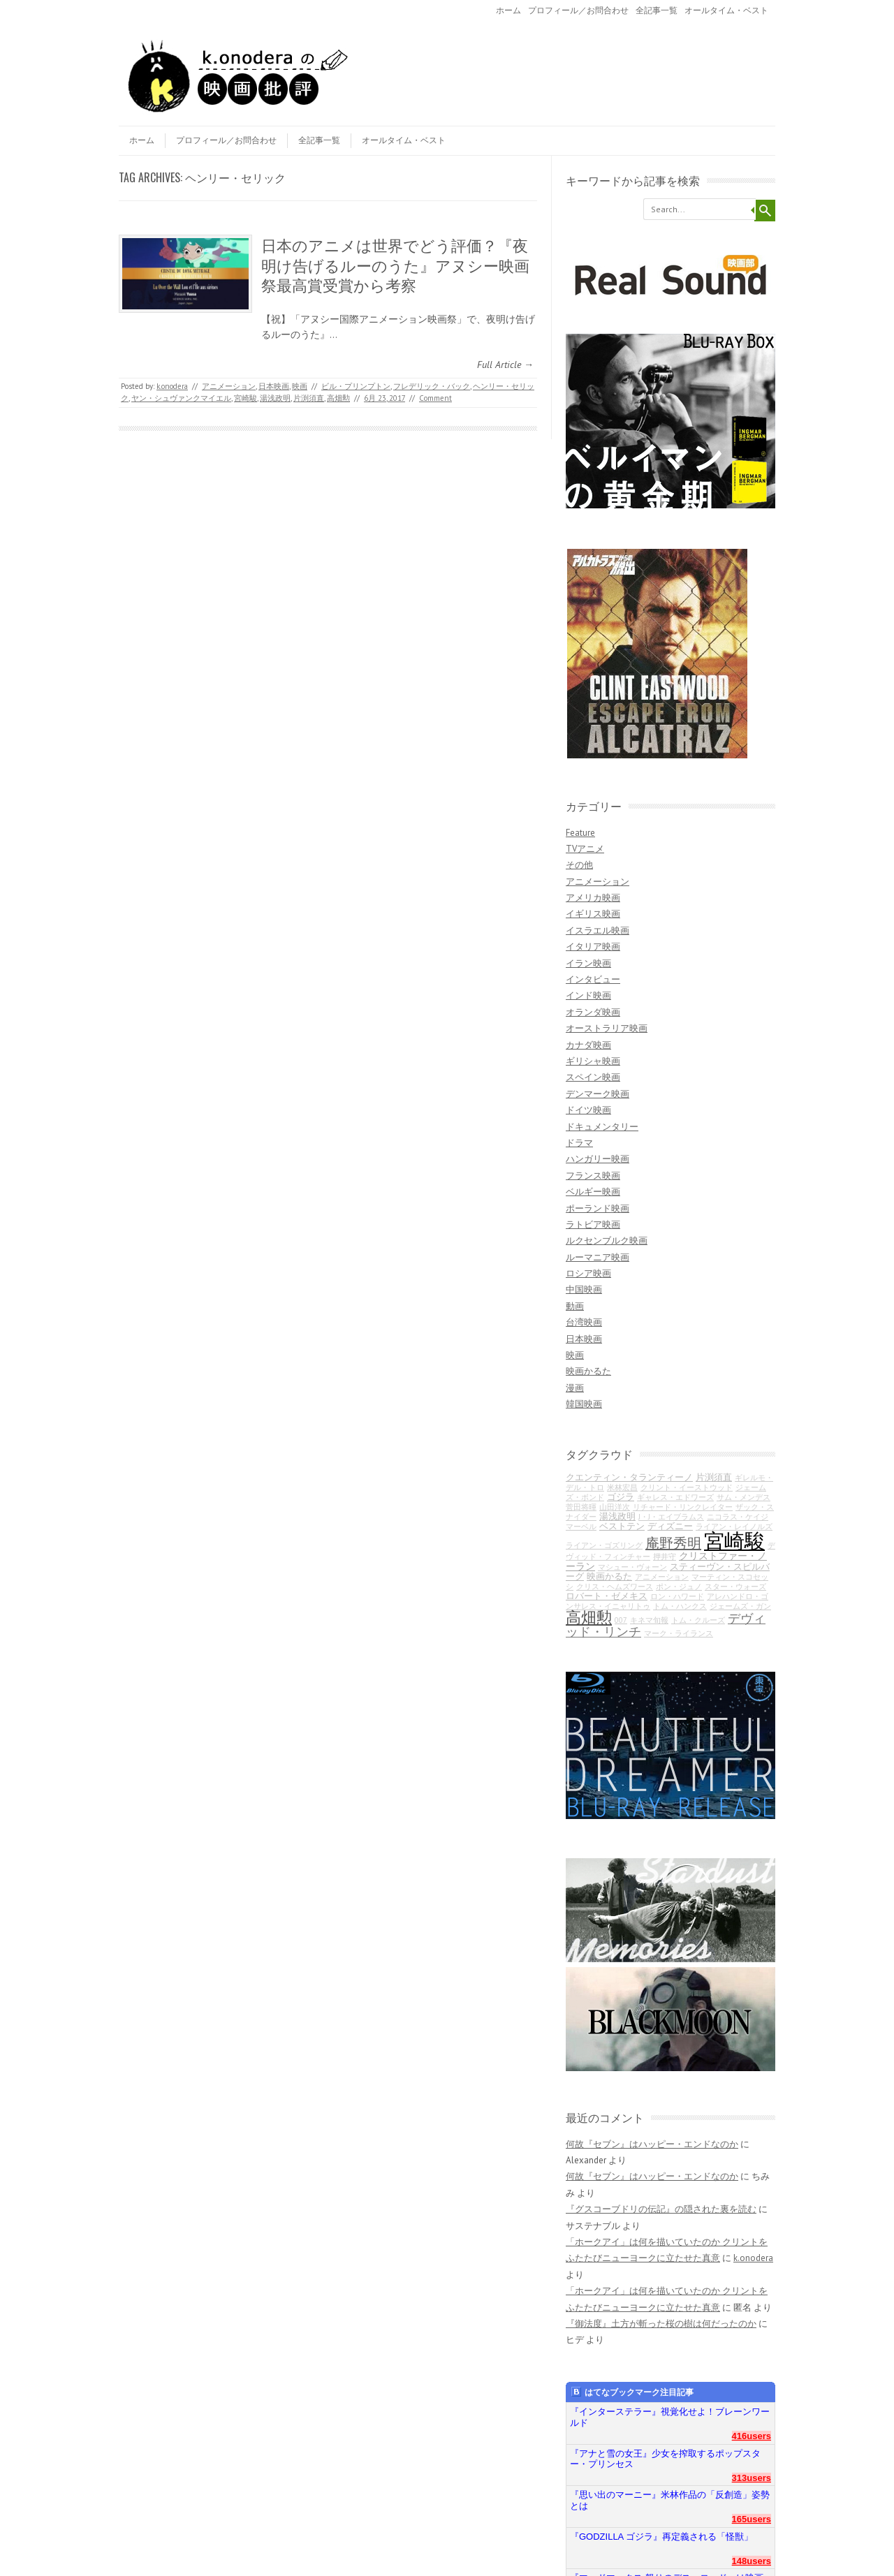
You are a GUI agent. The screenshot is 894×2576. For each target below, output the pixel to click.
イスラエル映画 (597, 930)
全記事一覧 (656, 10)
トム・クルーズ (698, 1620)
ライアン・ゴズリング (604, 1545)
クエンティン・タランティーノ (629, 1476)
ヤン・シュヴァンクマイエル (181, 398)
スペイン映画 (593, 1077)
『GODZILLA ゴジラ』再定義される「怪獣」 (661, 2536)
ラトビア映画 (593, 1224)
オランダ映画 (593, 1012)
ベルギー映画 (593, 1192)
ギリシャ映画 (593, 1061)
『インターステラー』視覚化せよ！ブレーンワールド (670, 2417)
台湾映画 (584, 1322)
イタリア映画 (593, 946)
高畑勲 (338, 398)
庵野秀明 (673, 1543)
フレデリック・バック (431, 386)
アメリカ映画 (593, 898)
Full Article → (505, 364)
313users (751, 2478)
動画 (575, 1306)
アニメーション (229, 386)
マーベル (581, 1526)
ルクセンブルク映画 (606, 1240)
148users (751, 2561)
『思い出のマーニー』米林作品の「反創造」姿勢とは (670, 2500)
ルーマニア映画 (597, 1257)
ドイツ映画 (588, 1110)
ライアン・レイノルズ (734, 1526)
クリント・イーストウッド (686, 1487)
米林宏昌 (622, 1487)
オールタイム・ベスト (726, 10)
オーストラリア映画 (606, 1028)
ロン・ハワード (677, 1596)
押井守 (664, 1556)
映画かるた (588, 1371)
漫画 (575, 1388)
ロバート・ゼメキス (606, 1595)
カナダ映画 (588, 1045)
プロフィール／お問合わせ (578, 10)
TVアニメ (585, 849)
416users (751, 2436)
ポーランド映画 (597, 1208)
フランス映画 (593, 1176)
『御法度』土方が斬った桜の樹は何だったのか (661, 2324)
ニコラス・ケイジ (737, 1517)
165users (751, 2519)
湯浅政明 (275, 398)
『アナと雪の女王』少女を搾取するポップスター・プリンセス (665, 2459)
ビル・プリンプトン (355, 386)
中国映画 (584, 1289)
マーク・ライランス (678, 1633)
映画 (299, 386)
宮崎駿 (245, 398)
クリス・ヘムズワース (614, 1586)
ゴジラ (620, 1496)
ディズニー (670, 1525)
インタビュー (593, 979)
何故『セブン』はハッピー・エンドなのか (652, 2144)
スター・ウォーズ (735, 1586)
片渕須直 (308, 398)
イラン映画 (588, 963)
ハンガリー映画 (597, 1159)
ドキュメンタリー (602, 1127)
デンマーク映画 (597, 1094)
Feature (580, 833)
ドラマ (579, 1143)
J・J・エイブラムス (671, 1517)
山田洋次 (614, 1507)
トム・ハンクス (680, 1606)
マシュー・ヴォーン (632, 1567)
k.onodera (172, 386)
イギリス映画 (593, 914)
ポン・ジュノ (679, 1586)
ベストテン (622, 1525)
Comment (435, 398)
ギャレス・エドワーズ (675, 1497)
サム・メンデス (743, 1497)
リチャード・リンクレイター (683, 1507)
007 (621, 1620)
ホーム (508, 10)
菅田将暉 (581, 1507)
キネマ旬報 (649, 1620)
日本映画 (273, 386)
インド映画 (588, 995)
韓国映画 (584, 1404)
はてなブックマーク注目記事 (632, 2392)
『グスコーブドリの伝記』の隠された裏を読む (661, 2209)
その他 (579, 865)
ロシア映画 (588, 1273)
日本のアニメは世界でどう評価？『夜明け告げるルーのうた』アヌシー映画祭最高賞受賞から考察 (395, 264)
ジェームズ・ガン (740, 1606)
